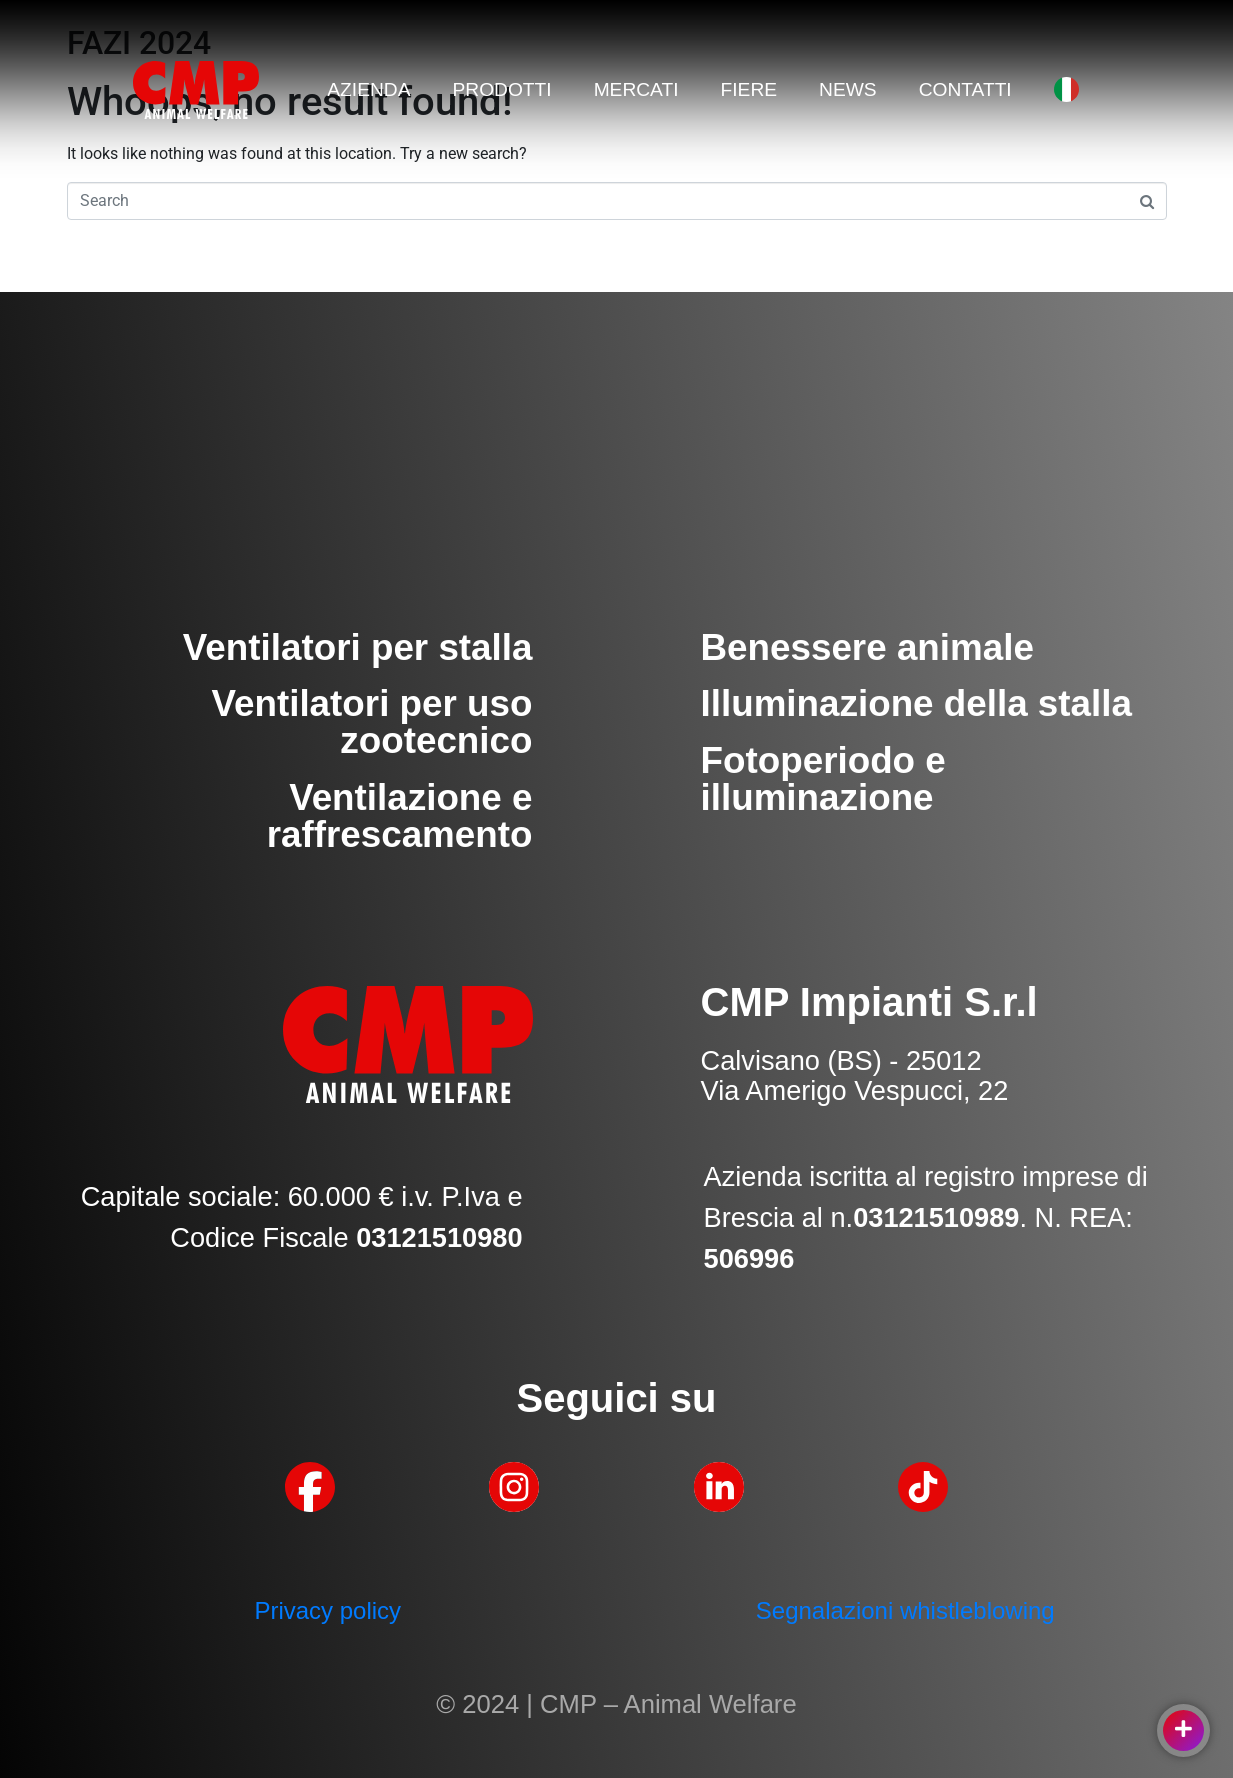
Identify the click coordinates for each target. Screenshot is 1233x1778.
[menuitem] (1066, 89)
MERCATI (636, 89)
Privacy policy (327, 1610)
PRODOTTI (501, 89)
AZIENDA (368, 89)
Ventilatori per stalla (358, 647)
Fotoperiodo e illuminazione (823, 779)
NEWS (848, 89)
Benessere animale (867, 647)
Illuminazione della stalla (916, 703)
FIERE (749, 89)
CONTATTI (965, 89)
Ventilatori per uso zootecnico (371, 722)
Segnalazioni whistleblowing (905, 1610)
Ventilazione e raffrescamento (400, 816)
